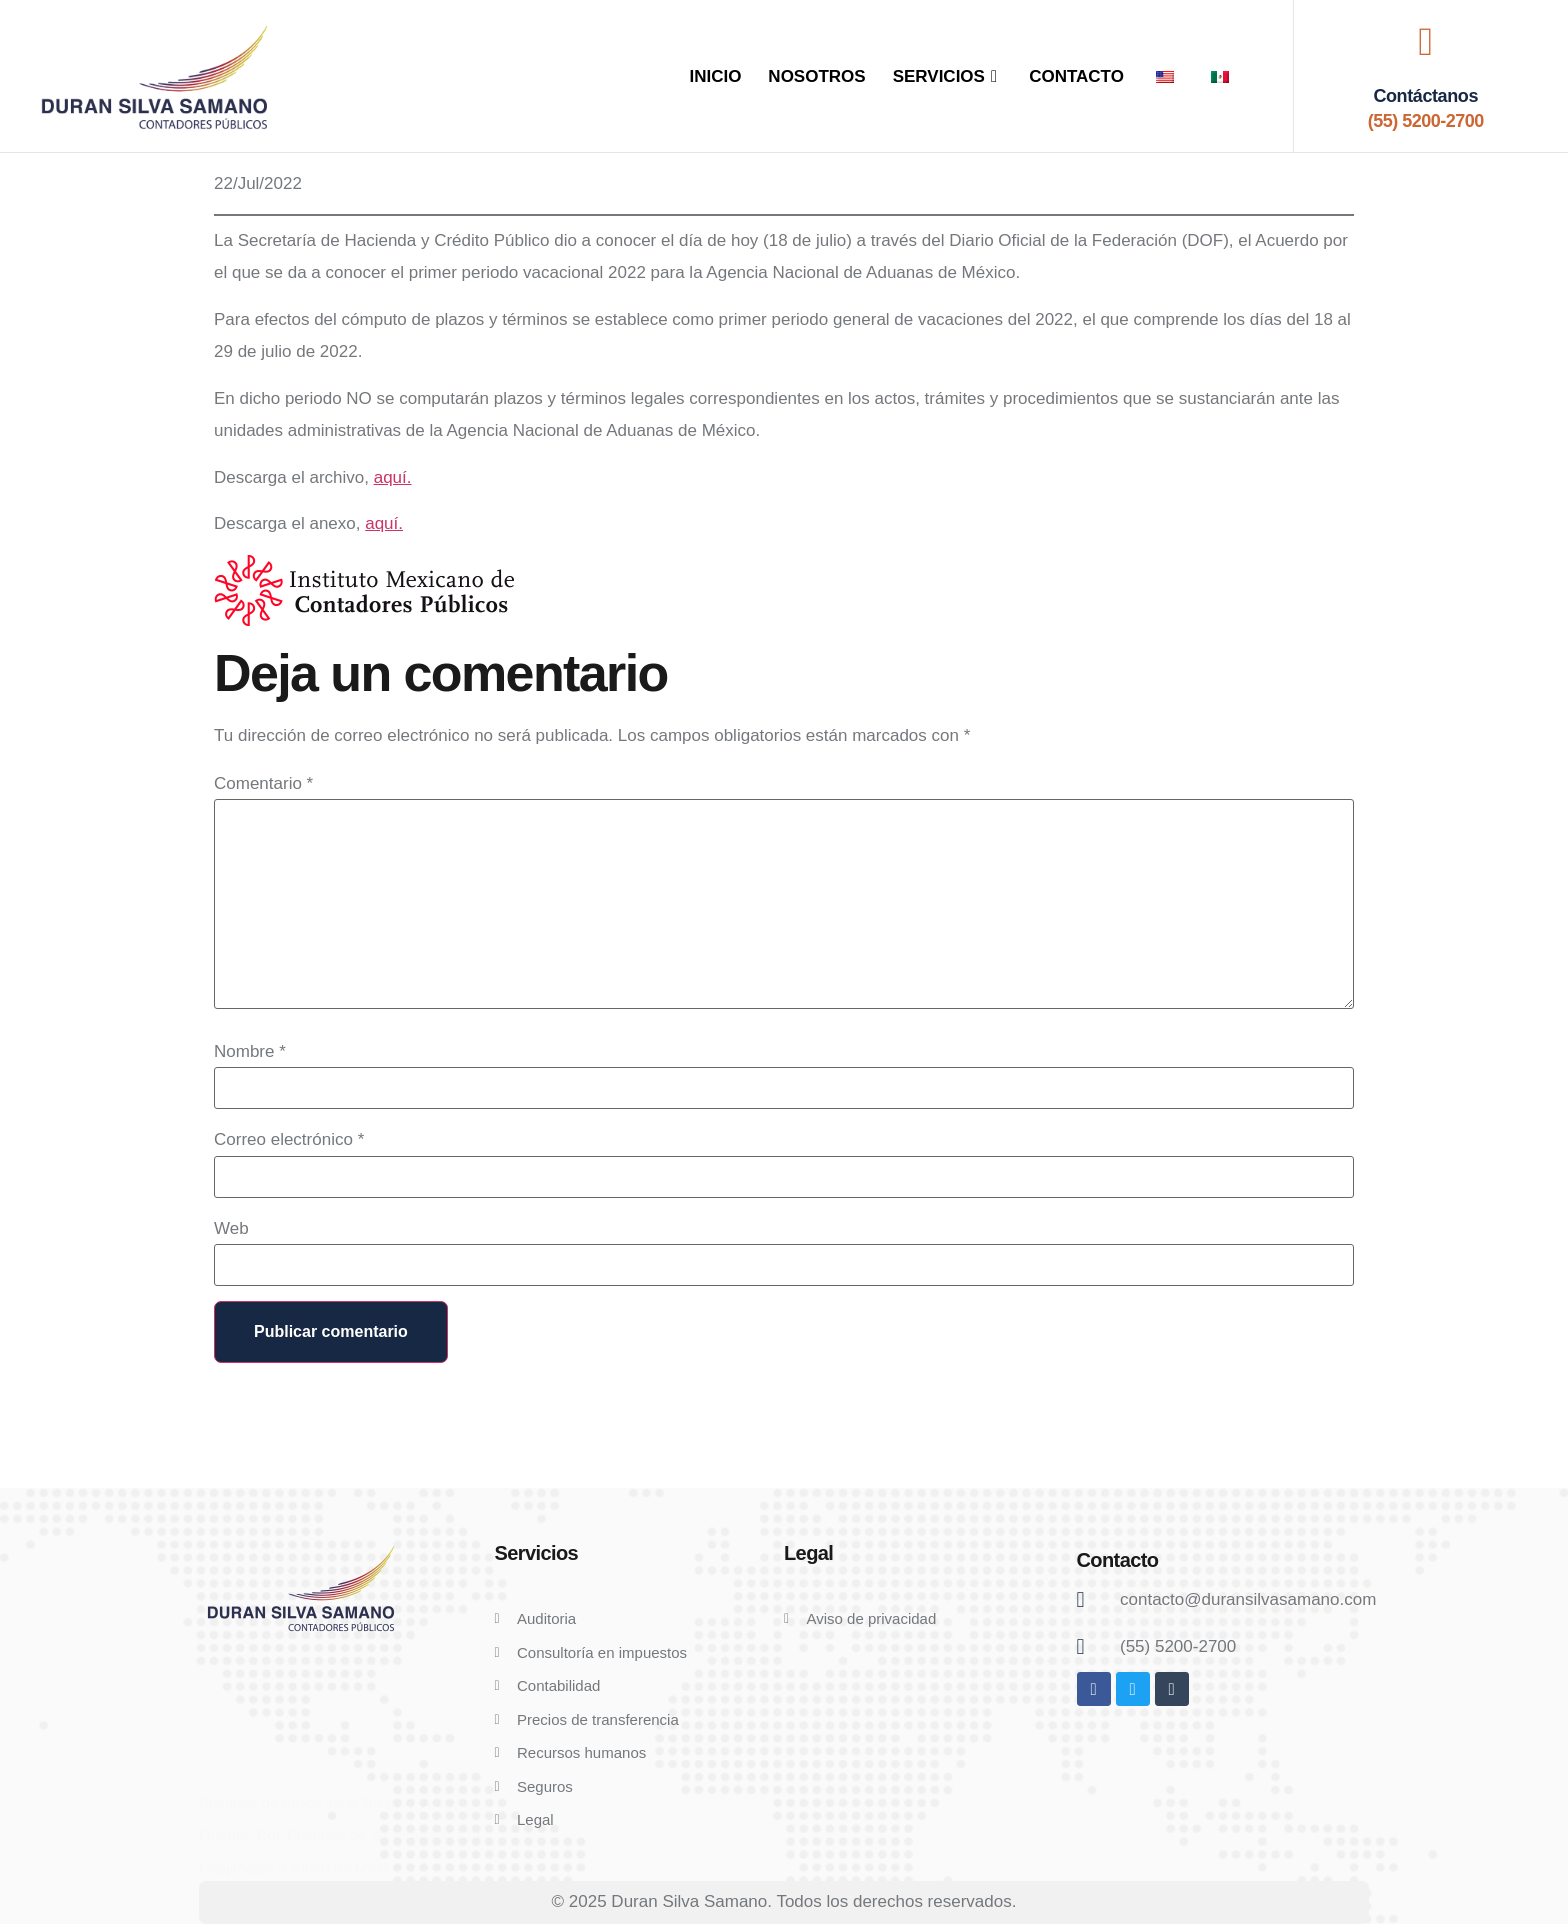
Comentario (263, 783)
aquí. (393, 477)
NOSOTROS (816, 76)
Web (231, 1228)
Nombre (250, 1051)
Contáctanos (1425, 96)
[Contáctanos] (1426, 42)
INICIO (715, 76)
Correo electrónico (289, 1139)
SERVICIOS (948, 76)
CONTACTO (1076, 76)
